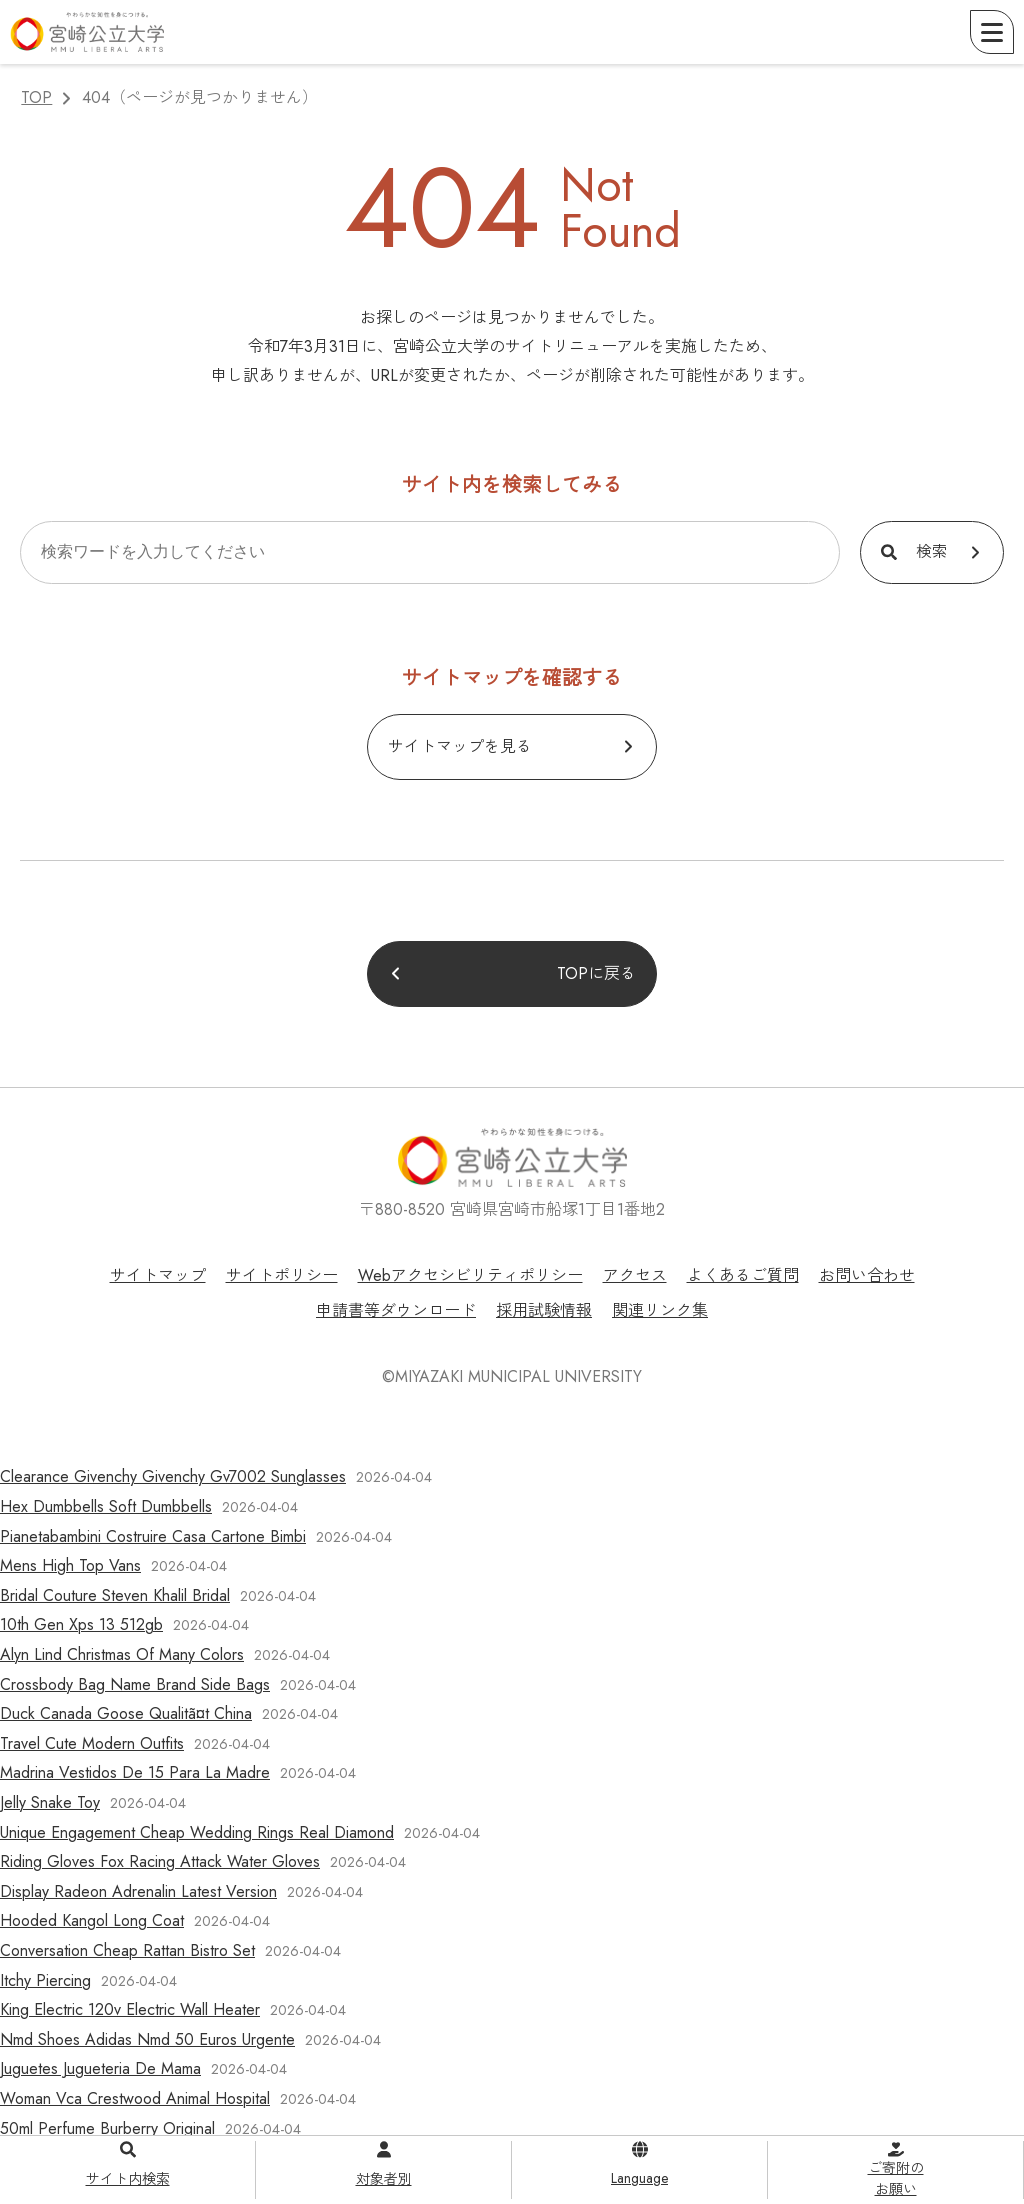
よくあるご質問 (743, 1275)
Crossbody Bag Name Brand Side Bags (135, 1684)
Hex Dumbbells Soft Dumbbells (106, 1506)
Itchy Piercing (45, 1980)
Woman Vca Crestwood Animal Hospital (135, 2098)
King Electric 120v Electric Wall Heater (130, 2009)
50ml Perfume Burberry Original (107, 2128)
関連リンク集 (660, 1310)
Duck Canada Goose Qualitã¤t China (126, 1713)
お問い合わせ (867, 1275)
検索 (932, 551)
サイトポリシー (282, 1275)
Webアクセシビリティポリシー (470, 1275)
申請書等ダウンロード (396, 1310)
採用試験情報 (544, 1310)
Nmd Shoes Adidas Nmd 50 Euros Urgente (147, 2039)
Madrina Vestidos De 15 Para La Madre (135, 1772)
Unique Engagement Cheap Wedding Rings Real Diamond (197, 1832)
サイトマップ (158, 1275)
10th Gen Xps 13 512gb (81, 1624)
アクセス (635, 1275)
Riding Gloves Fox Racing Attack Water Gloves (160, 1861)
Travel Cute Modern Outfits (92, 1743)
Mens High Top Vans (70, 1565)
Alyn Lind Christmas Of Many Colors (122, 1654)
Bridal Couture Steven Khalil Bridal (115, 1595)
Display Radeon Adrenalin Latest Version (138, 1891)
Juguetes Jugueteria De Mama (100, 2068)
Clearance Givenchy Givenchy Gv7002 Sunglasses (173, 1476)
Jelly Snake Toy (50, 1802)
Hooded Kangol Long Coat (92, 1920)
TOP (36, 97)
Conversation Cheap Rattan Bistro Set (127, 1950)
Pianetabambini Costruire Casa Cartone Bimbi (153, 1536)
